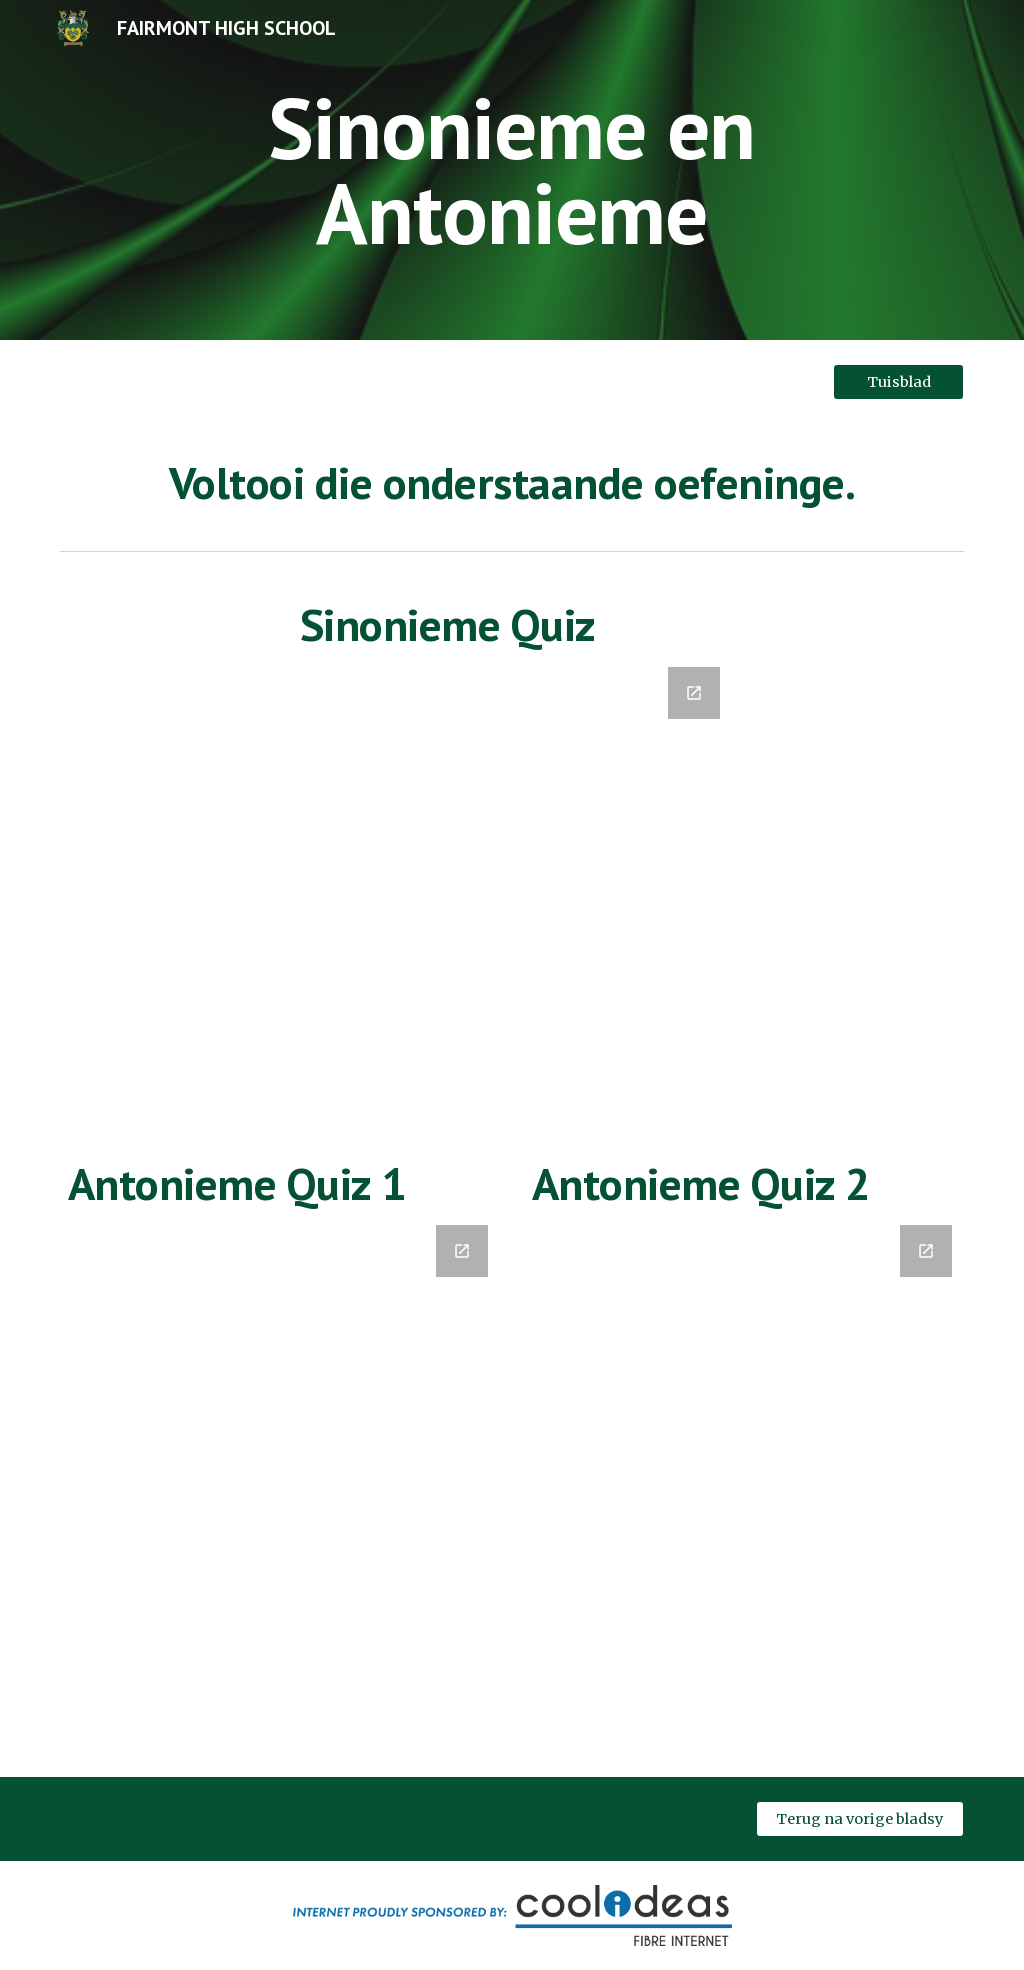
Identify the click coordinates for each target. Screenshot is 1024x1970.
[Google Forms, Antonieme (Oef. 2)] (744, 1489)
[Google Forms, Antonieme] (280, 1480)
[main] (511, 170)
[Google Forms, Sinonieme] (512, 881)
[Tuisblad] (898, 381)
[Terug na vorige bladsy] (860, 1819)
